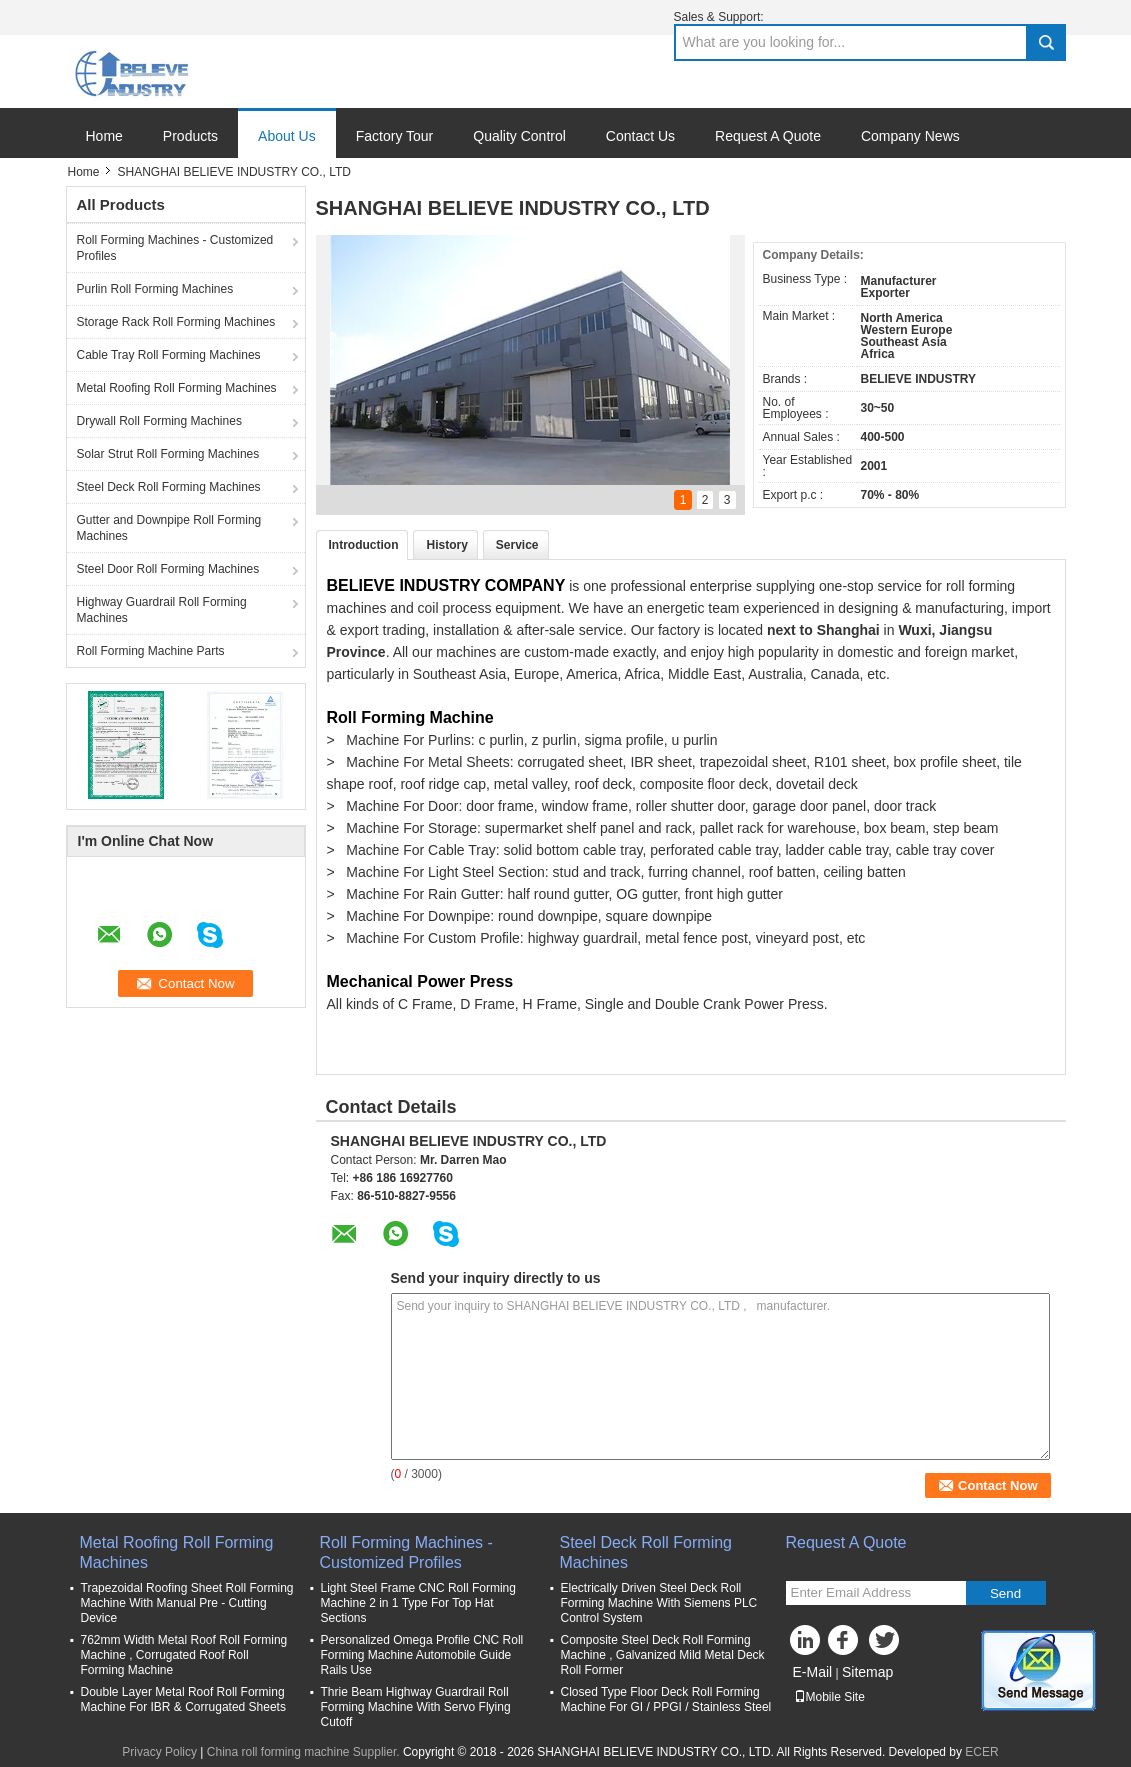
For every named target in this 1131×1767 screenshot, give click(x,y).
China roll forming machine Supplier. (305, 1752)
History (446, 545)
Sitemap (867, 1672)
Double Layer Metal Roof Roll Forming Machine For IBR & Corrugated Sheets (183, 1699)
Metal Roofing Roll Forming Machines (177, 388)
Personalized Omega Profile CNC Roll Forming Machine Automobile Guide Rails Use (422, 1655)
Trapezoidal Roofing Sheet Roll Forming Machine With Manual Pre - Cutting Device (187, 1603)
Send (1005, 1593)
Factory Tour (395, 136)
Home (104, 136)
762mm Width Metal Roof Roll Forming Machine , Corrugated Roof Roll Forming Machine (184, 1655)
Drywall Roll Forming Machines (159, 421)
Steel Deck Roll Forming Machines (169, 487)
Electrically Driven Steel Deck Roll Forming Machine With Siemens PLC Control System (659, 1603)
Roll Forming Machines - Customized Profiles (175, 248)
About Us (287, 136)
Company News (910, 136)
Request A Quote (768, 136)
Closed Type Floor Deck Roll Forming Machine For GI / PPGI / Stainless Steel (666, 1699)
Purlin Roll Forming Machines (155, 289)
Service (517, 545)
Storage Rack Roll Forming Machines (176, 322)
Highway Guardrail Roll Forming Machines (162, 610)
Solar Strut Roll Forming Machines (168, 454)
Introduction (364, 545)
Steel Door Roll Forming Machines (168, 569)
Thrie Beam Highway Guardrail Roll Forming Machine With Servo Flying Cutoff (416, 1707)
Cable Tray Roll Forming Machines (169, 355)
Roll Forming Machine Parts (151, 651)
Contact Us (640, 136)
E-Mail (813, 1672)
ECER (981, 1752)
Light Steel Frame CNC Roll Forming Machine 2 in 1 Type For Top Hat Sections (418, 1603)
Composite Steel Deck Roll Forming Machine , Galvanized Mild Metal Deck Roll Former (663, 1655)
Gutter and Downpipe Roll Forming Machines (169, 528)
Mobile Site (829, 1697)
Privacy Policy (159, 1752)
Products (190, 136)
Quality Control (519, 136)
